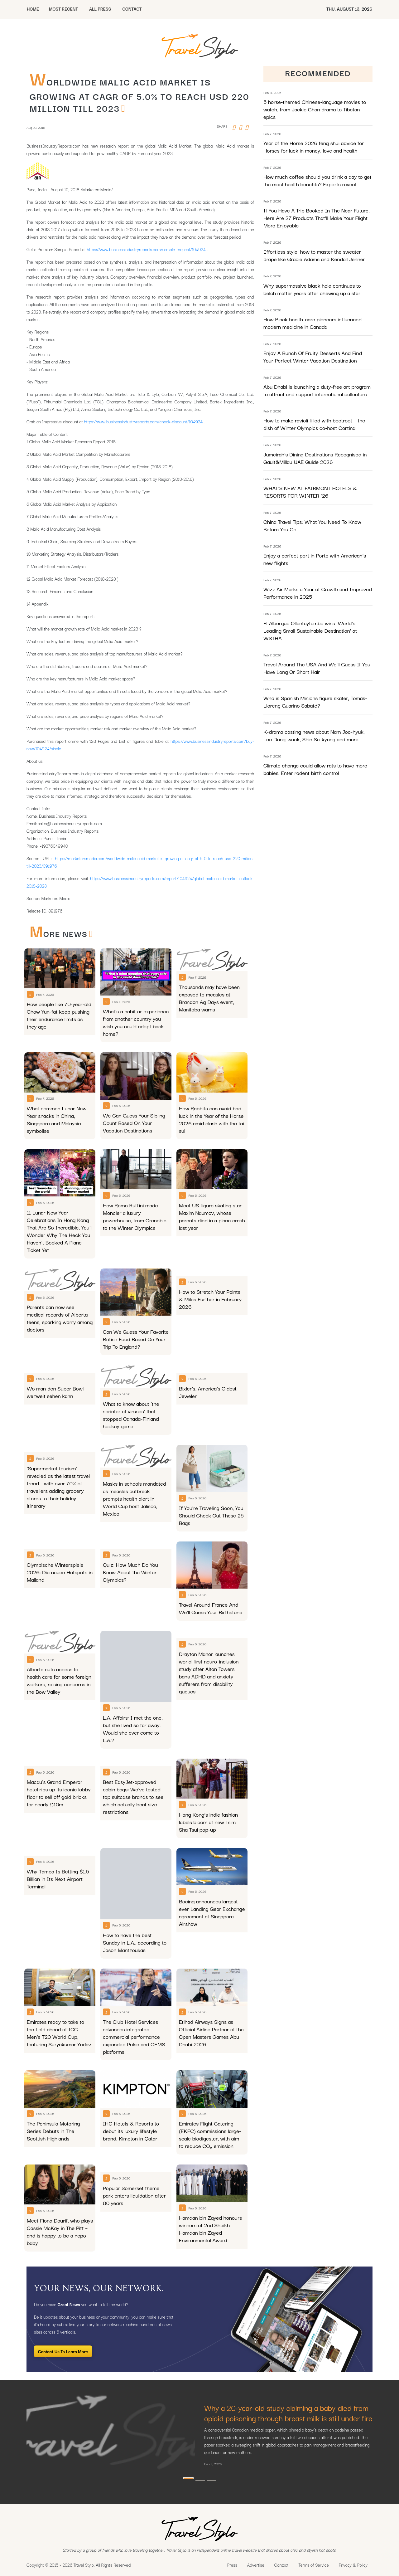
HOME (33, 8)
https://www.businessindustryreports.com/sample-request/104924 (146, 249)
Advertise (255, 2564)
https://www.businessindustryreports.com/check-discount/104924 (143, 421)
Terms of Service (314, 2564)
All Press (100, 8)
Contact (281, 2564)
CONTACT (132, 8)
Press (232, 2564)
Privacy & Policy (353, 2564)
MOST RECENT (63, 8)
